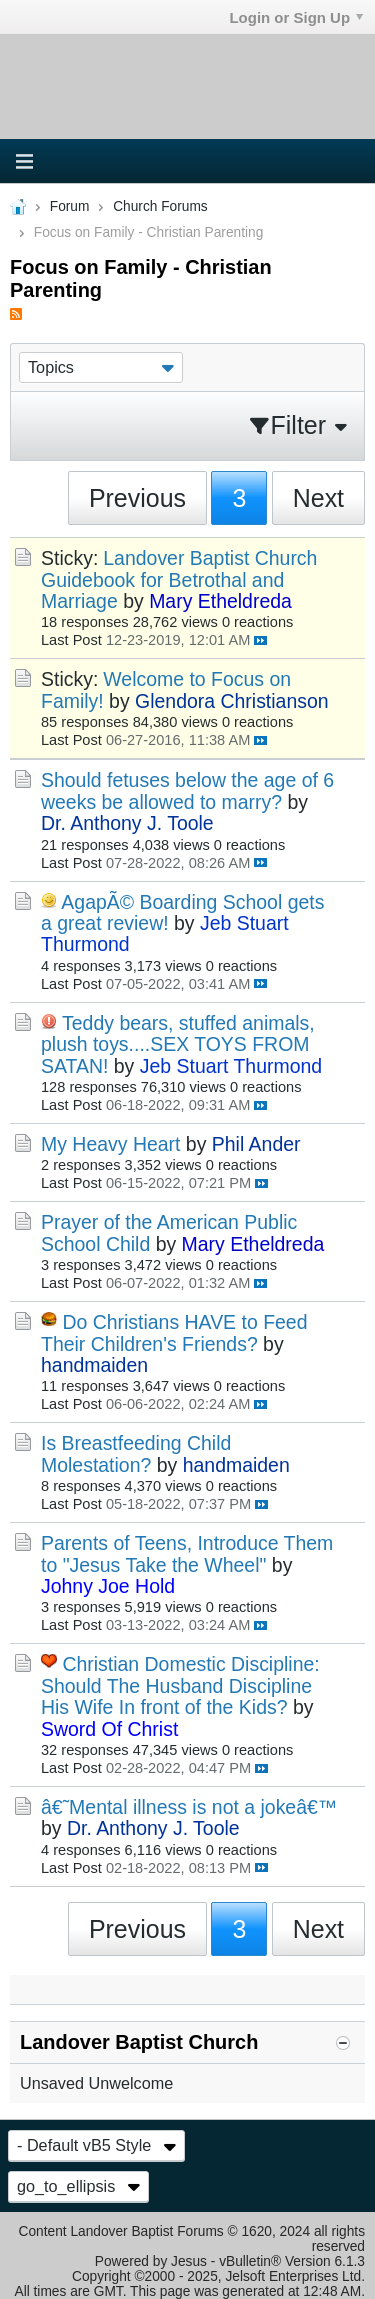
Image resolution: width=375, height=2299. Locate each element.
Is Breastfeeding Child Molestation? (136, 1453)
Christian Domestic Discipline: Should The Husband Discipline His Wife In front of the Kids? (180, 1685)
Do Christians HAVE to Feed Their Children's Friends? (174, 1332)
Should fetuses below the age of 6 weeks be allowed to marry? (187, 790)
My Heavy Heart (110, 1144)
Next (318, 498)
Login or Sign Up (296, 17)
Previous (137, 498)
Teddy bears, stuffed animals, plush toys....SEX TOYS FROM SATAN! (178, 1044)
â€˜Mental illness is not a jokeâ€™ (189, 1807)
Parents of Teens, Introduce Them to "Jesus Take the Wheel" (187, 1553)
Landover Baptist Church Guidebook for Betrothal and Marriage (179, 579)
